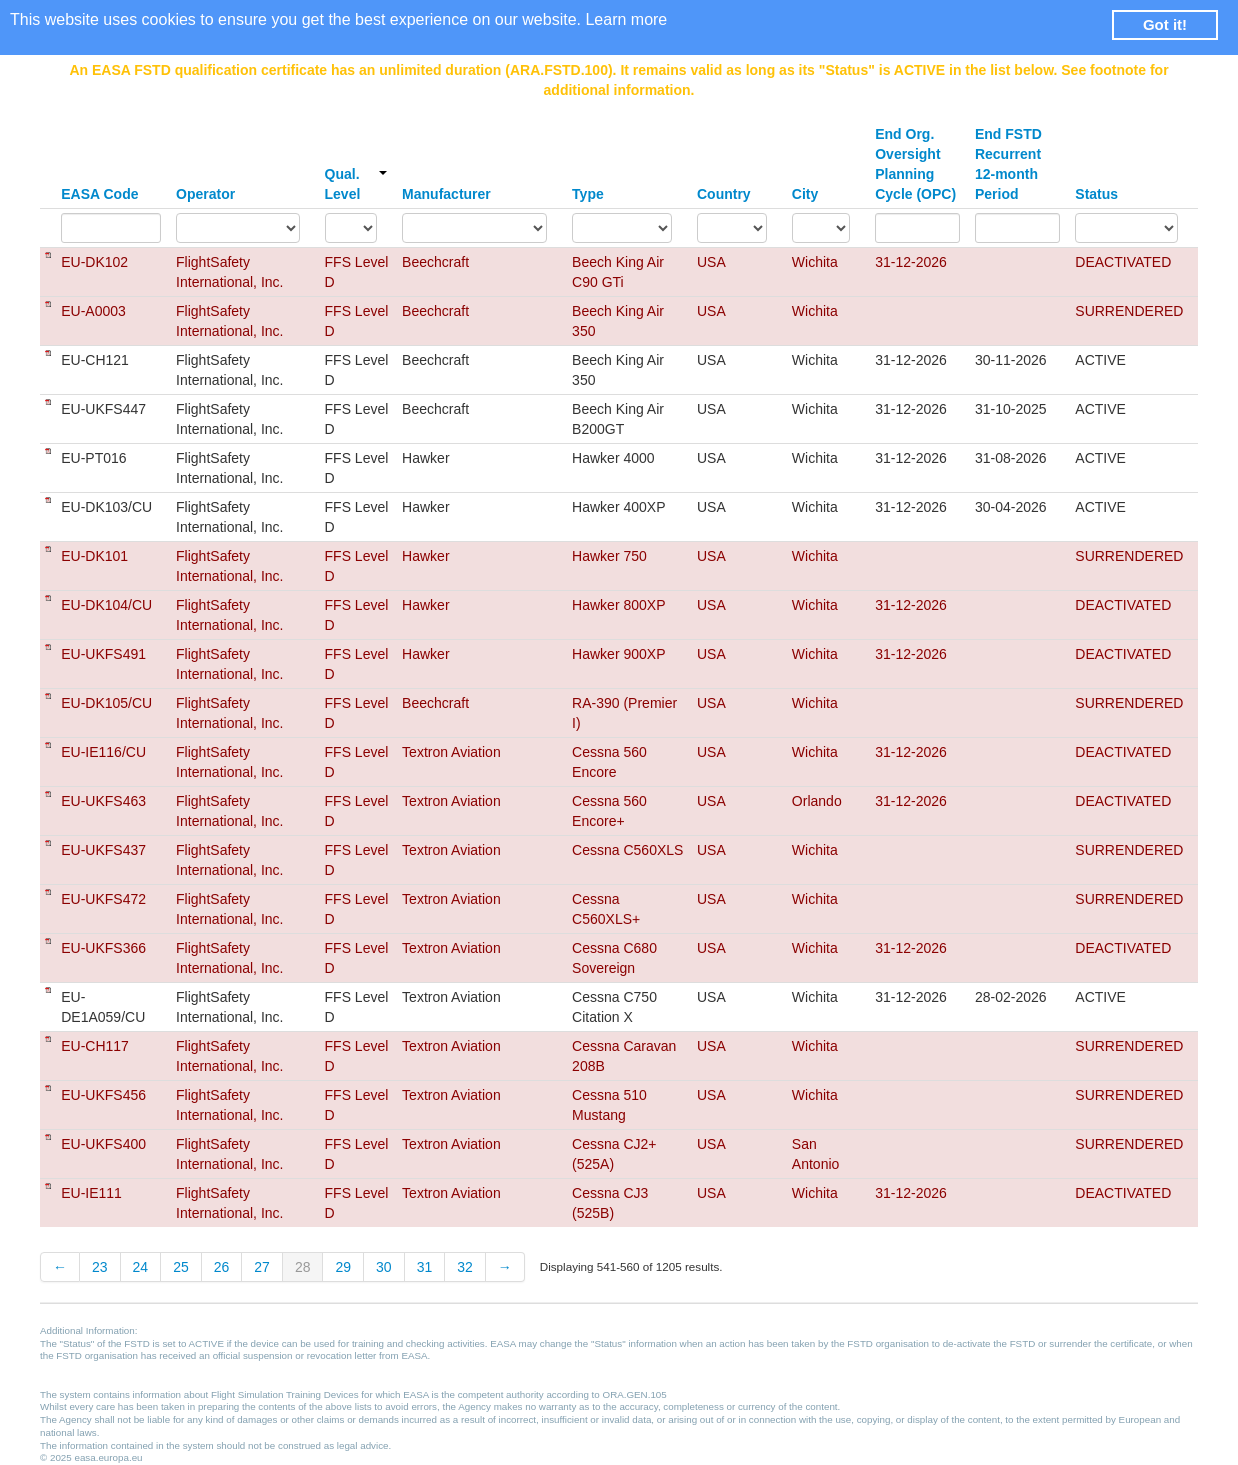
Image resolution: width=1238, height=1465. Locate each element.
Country (724, 194)
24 (141, 1267)
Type (588, 194)
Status (1096, 194)
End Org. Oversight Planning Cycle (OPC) (915, 164)
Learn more (626, 19)
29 (343, 1267)
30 (384, 1267)
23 (100, 1267)
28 (303, 1267)
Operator (205, 194)
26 (222, 1267)
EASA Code (99, 194)
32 (465, 1267)
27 (262, 1267)
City (805, 194)
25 (181, 1267)
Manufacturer (446, 194)
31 (425, 1267)
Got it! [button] (1165, 24)
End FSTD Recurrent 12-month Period (1008, 164)
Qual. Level (356, 184)
